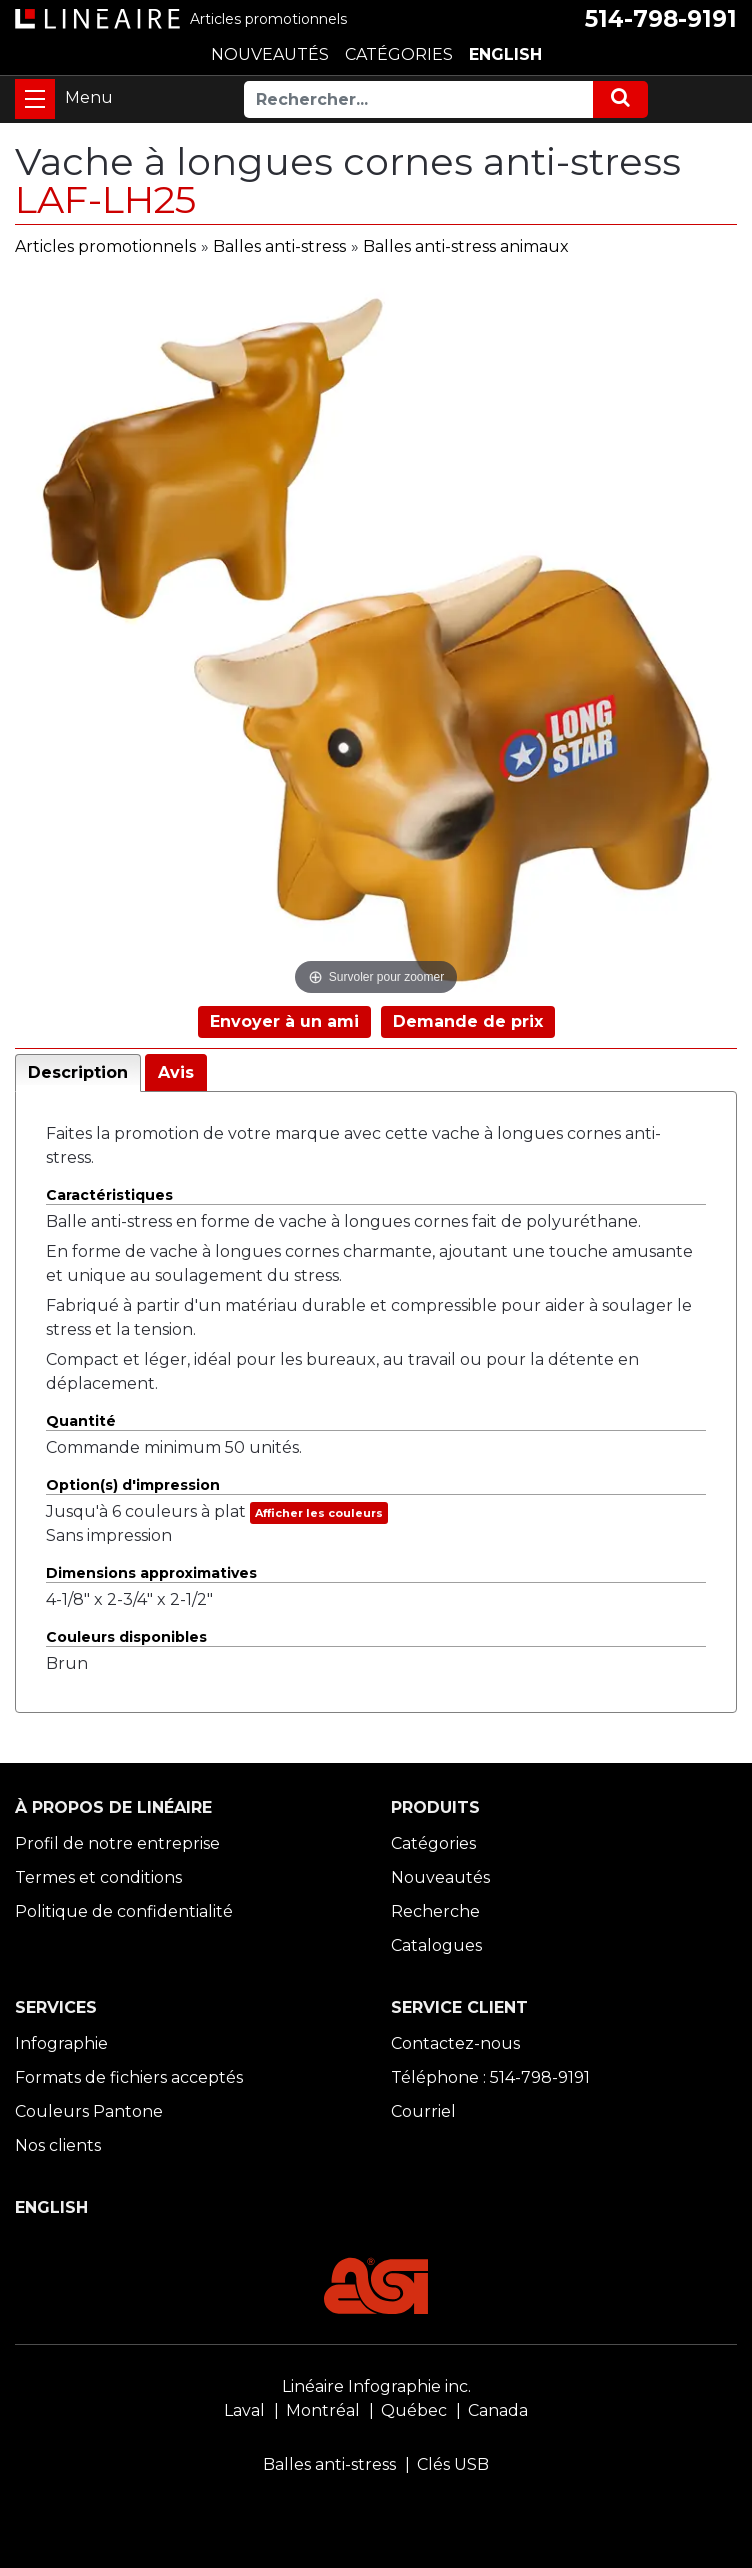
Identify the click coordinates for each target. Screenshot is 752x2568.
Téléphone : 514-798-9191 (490, 2077)
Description (78, 1072)
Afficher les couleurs (319, 1513)
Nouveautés (440, 1877)
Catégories (433, 1843)
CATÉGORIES (399, 54)
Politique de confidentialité (124, 1911)
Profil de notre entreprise (117, 1843)
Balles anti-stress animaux (466, 246)
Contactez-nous (455, 2043)
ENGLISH (505, 54)
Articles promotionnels (105, 246)
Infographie (61, 2043)
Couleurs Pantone (89, 2111)
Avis (176, 1072)
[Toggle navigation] (35, 99)
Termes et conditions (98, 1877)
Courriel (423, 2111)
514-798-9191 (661, 19)
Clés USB (453, 2464)
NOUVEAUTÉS (270, 54)
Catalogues (436, 1945)
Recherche (435, 1911)
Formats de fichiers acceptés (129, 2077)
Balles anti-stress (279, 246)
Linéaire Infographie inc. (376, 2386)
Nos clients (58, 2145)
